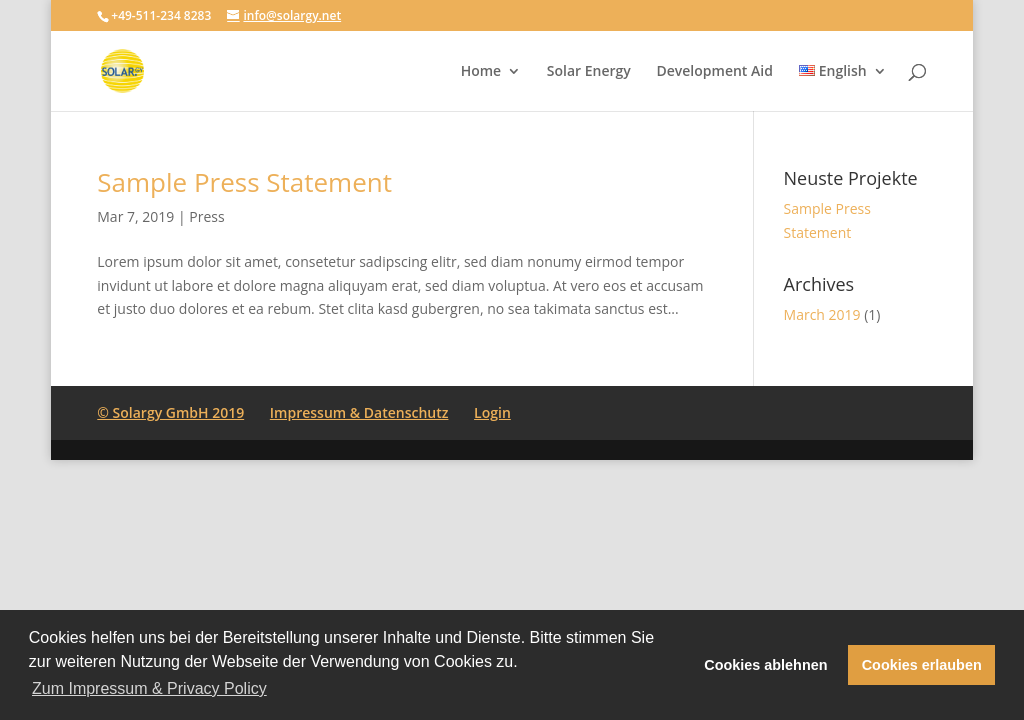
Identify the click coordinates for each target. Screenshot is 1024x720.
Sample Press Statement (244, 182)
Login (492, 412)
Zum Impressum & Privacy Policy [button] (149, 688)
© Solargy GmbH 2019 (170, 412)
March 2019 (822, 314)
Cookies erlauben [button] (922, 665)
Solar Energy (589, 72)
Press (206, 216)
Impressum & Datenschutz (359, 412)
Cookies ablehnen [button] (765, 665)
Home (481, 72)
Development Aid (714, 72)
